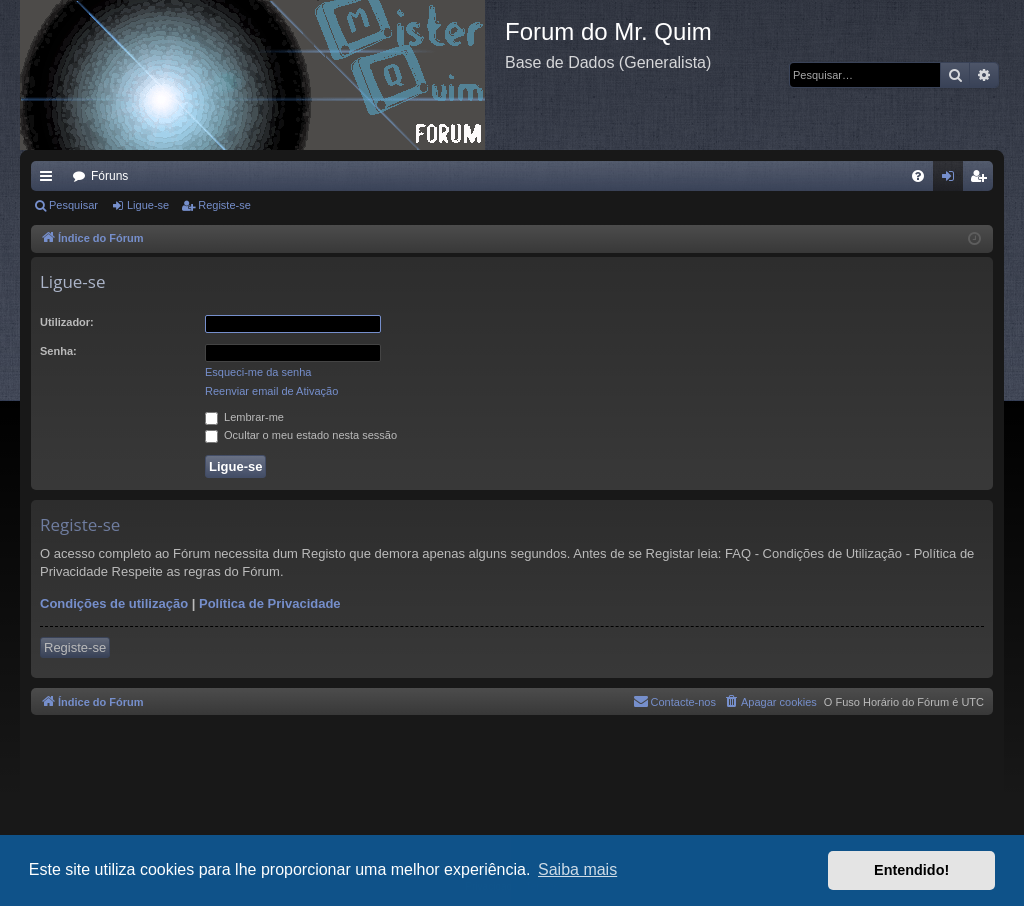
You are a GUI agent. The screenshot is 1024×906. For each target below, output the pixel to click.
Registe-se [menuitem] (982, 180)
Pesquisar (73, 205)
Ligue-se (148, 205)
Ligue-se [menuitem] (952, 180)
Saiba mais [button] (577, 869)
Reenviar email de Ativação (271, 391)
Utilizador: (67, 322)
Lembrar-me (244, 417)
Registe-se (224, 205)
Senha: (58, 351)
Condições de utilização (114, 603)
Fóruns (109, 176)
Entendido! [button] (911, 870)
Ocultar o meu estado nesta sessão (301, 435)
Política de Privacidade (270, 603)
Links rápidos (50, 180)
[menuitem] (918, 176)
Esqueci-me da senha (258, 372)
